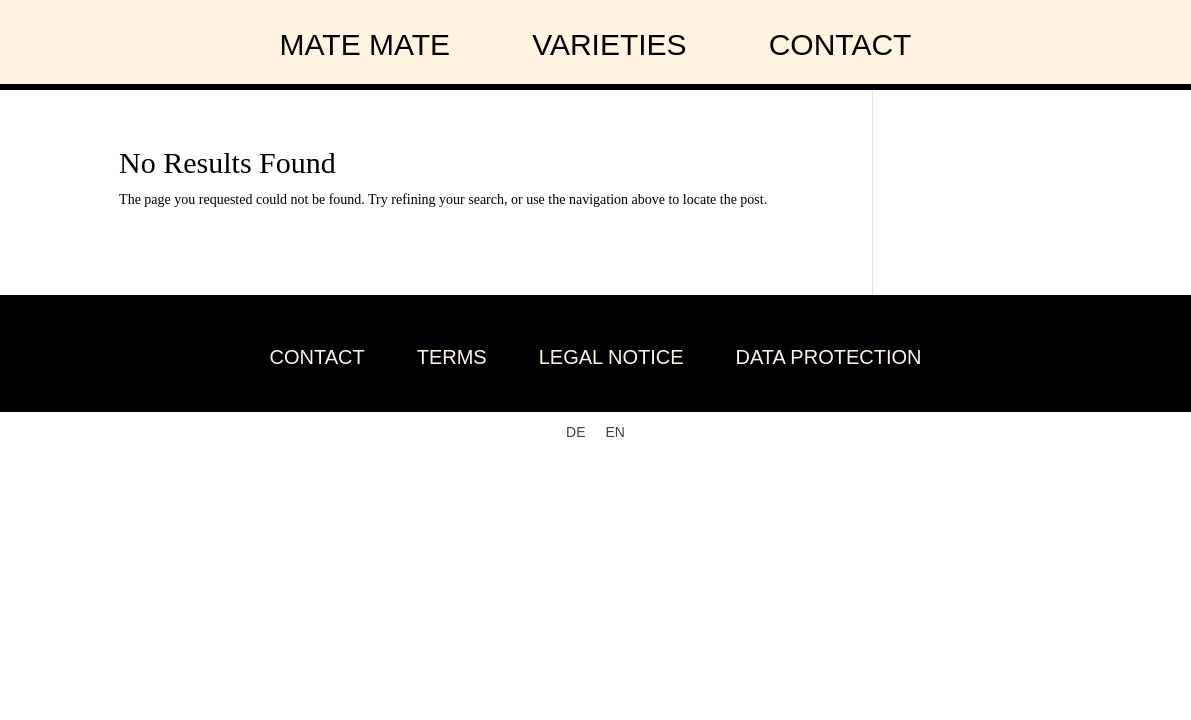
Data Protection (829, 357)
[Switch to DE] (575, 432)
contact (840, 45)
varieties (609, 45)
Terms (452, 357)
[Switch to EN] (615, 432)
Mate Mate (365, 45)
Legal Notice (611, 357)
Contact (317, 357)
